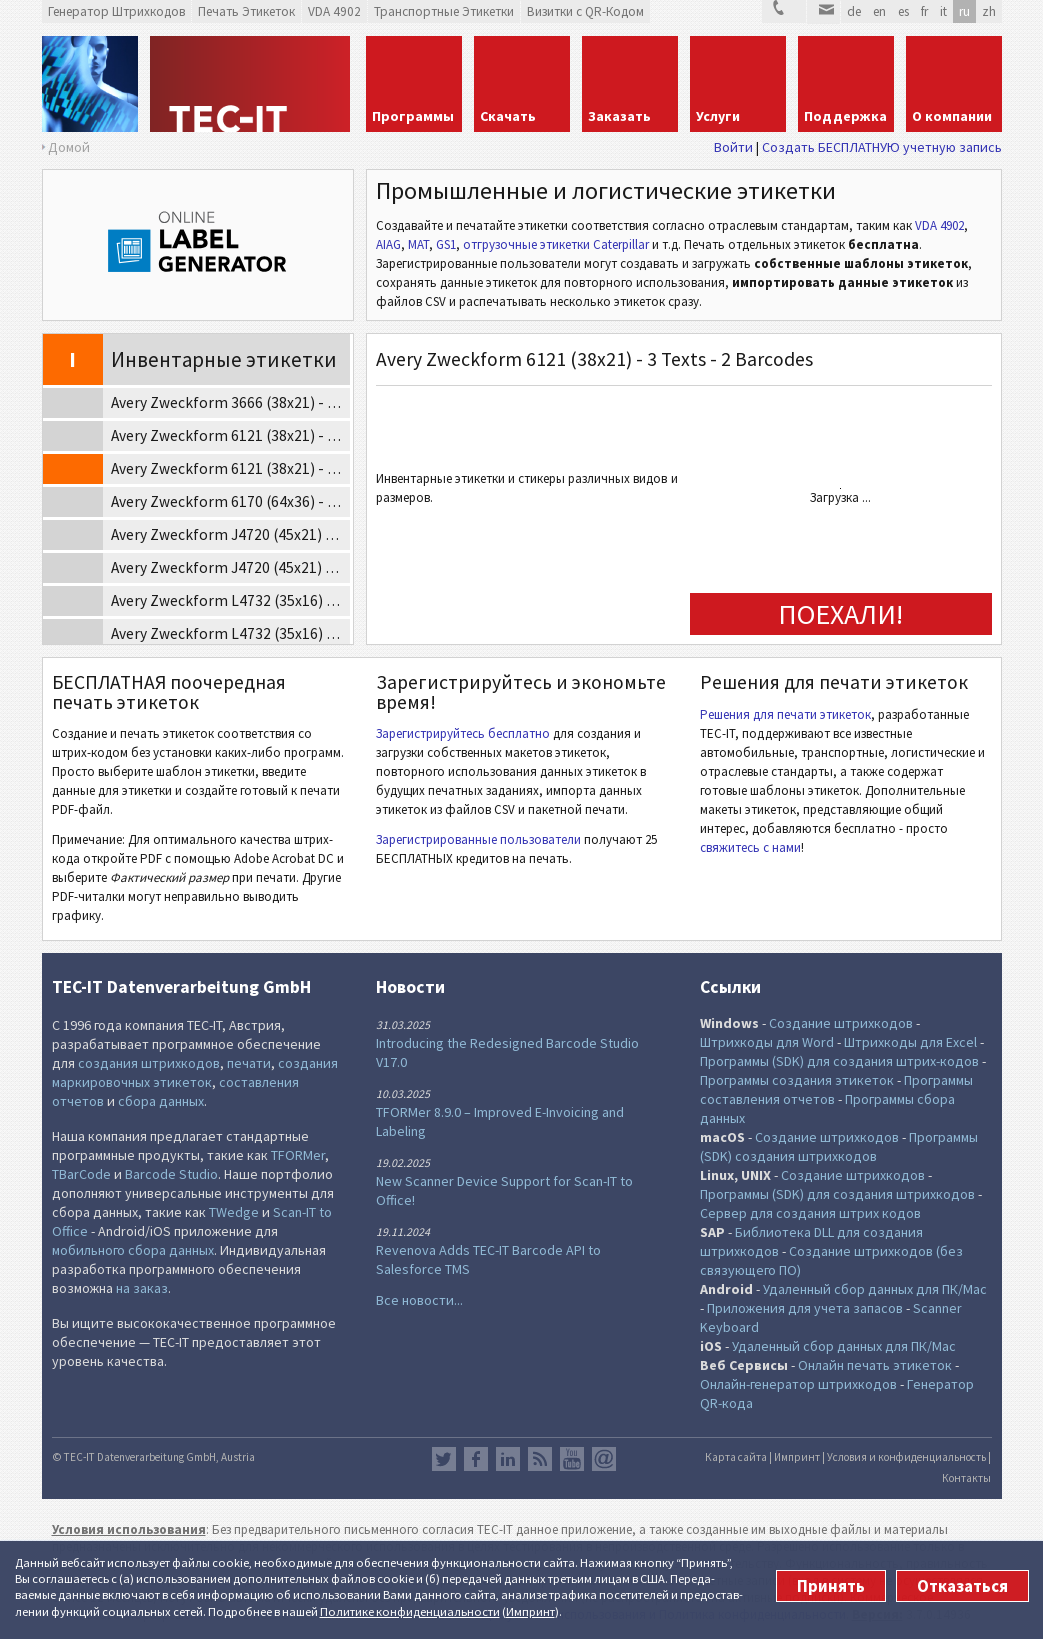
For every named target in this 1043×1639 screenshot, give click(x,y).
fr (924, 11)
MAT (418, 244)
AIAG (388, 244)
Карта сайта (736, 1457)
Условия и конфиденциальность (906, 1457)
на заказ (142, 1288)
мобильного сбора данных (133, 1250)
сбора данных (161, 1101)
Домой (69, 147)
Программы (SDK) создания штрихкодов (839, 1146)
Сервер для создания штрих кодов (810, 1213)
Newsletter (604, 1459)
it (943, 11)
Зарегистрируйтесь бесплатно (463, 733)
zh (989, 11)
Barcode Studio (171, 1174)
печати (249, 1063)
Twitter (444, 1459)
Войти (733, 147)
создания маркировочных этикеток (195, 1072)
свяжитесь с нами (750, 847)
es (903, 11)
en (879, 11)
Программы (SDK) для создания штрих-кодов (839, 1061)
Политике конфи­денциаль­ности (410, 1611)
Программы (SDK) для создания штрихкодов (837, 1194)
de (854, 11)
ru (964, 11)
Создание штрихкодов (841, 1023)
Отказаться (962, 1586)
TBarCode (81, 1174)
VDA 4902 (939, 225)
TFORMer (298, 1155)
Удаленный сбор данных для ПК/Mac (875, 1289)
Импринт (530, 1611)
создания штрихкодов (149, 1063)
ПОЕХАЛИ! (840, 614)
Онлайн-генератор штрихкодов (798, 1384)
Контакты (966, 1478)
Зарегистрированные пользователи (478, 839)
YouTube (572, 1459)
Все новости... (419, 1300)
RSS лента (540, 1459)
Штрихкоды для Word (767, 1042)
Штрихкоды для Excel (910, 1042)
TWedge (234, 1212)
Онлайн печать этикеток (875, 1365)
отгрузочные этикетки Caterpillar (556, 244)
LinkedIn (508, 1459)
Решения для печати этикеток (785, 714)
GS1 (446, 244)
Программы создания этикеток (797, 1080)
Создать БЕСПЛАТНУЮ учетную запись (882, 147)
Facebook (476, 1459)
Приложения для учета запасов (805, 1308)
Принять (831, 1586)
